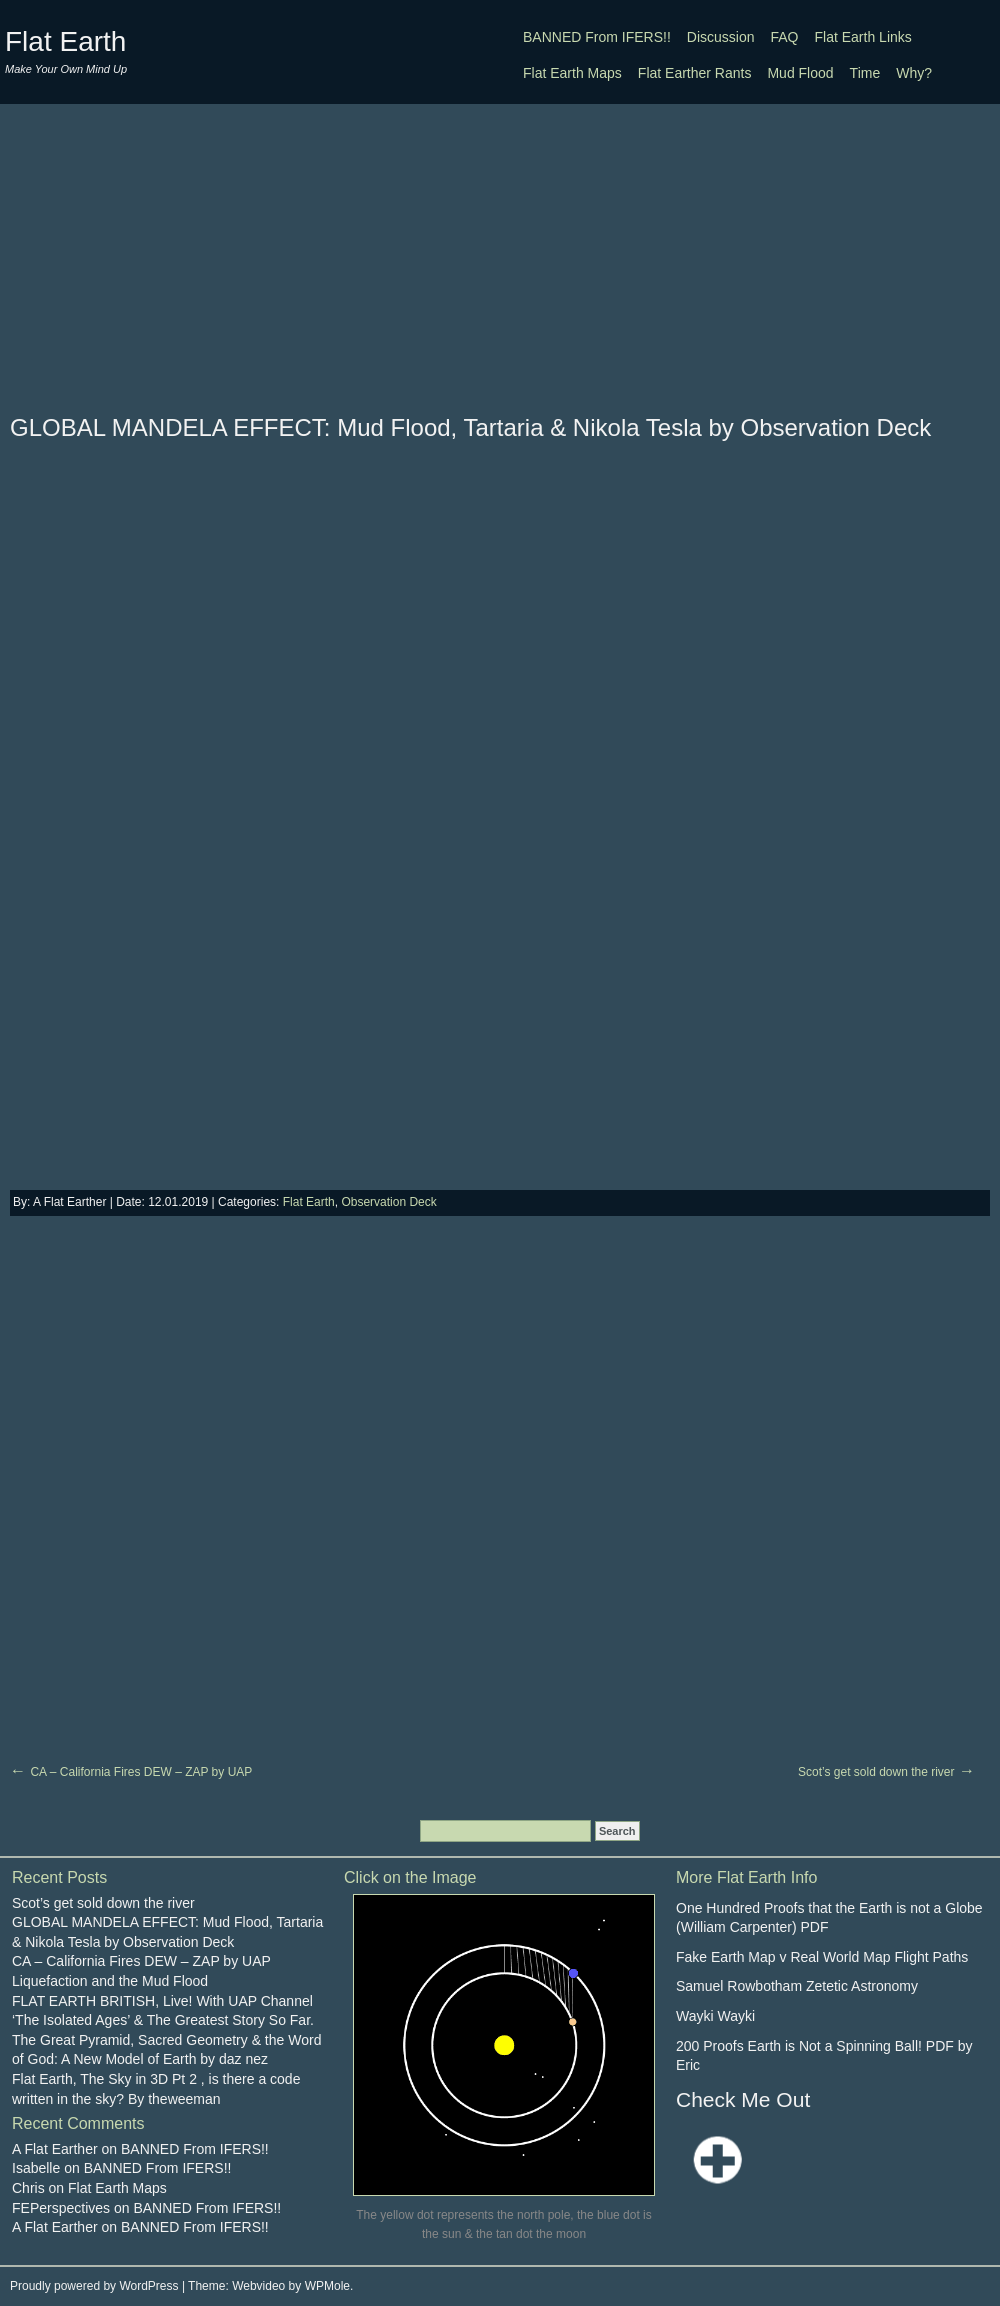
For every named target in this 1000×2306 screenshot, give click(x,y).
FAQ (785, 37)
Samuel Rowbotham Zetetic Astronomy (797, 1986)
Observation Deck (388, 1202)
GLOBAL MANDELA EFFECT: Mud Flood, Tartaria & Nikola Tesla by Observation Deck (470, 427)
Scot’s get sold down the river (876, 1772)
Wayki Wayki (715, 2016)
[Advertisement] (500, 258)
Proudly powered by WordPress (94, 2286)
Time (865, 73)
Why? (914, 73)
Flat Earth (65, 41)
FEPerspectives (61, 2208)
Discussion (721, 37)
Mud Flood (800, 73)
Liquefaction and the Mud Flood (110, 1981)
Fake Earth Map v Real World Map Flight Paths (822, 1957)
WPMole (327, 2286)
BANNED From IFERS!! (597, 37)
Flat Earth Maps (572, 73)
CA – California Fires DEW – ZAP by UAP (141, 1772)
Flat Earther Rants (695, 73)
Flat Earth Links (863, 37)
